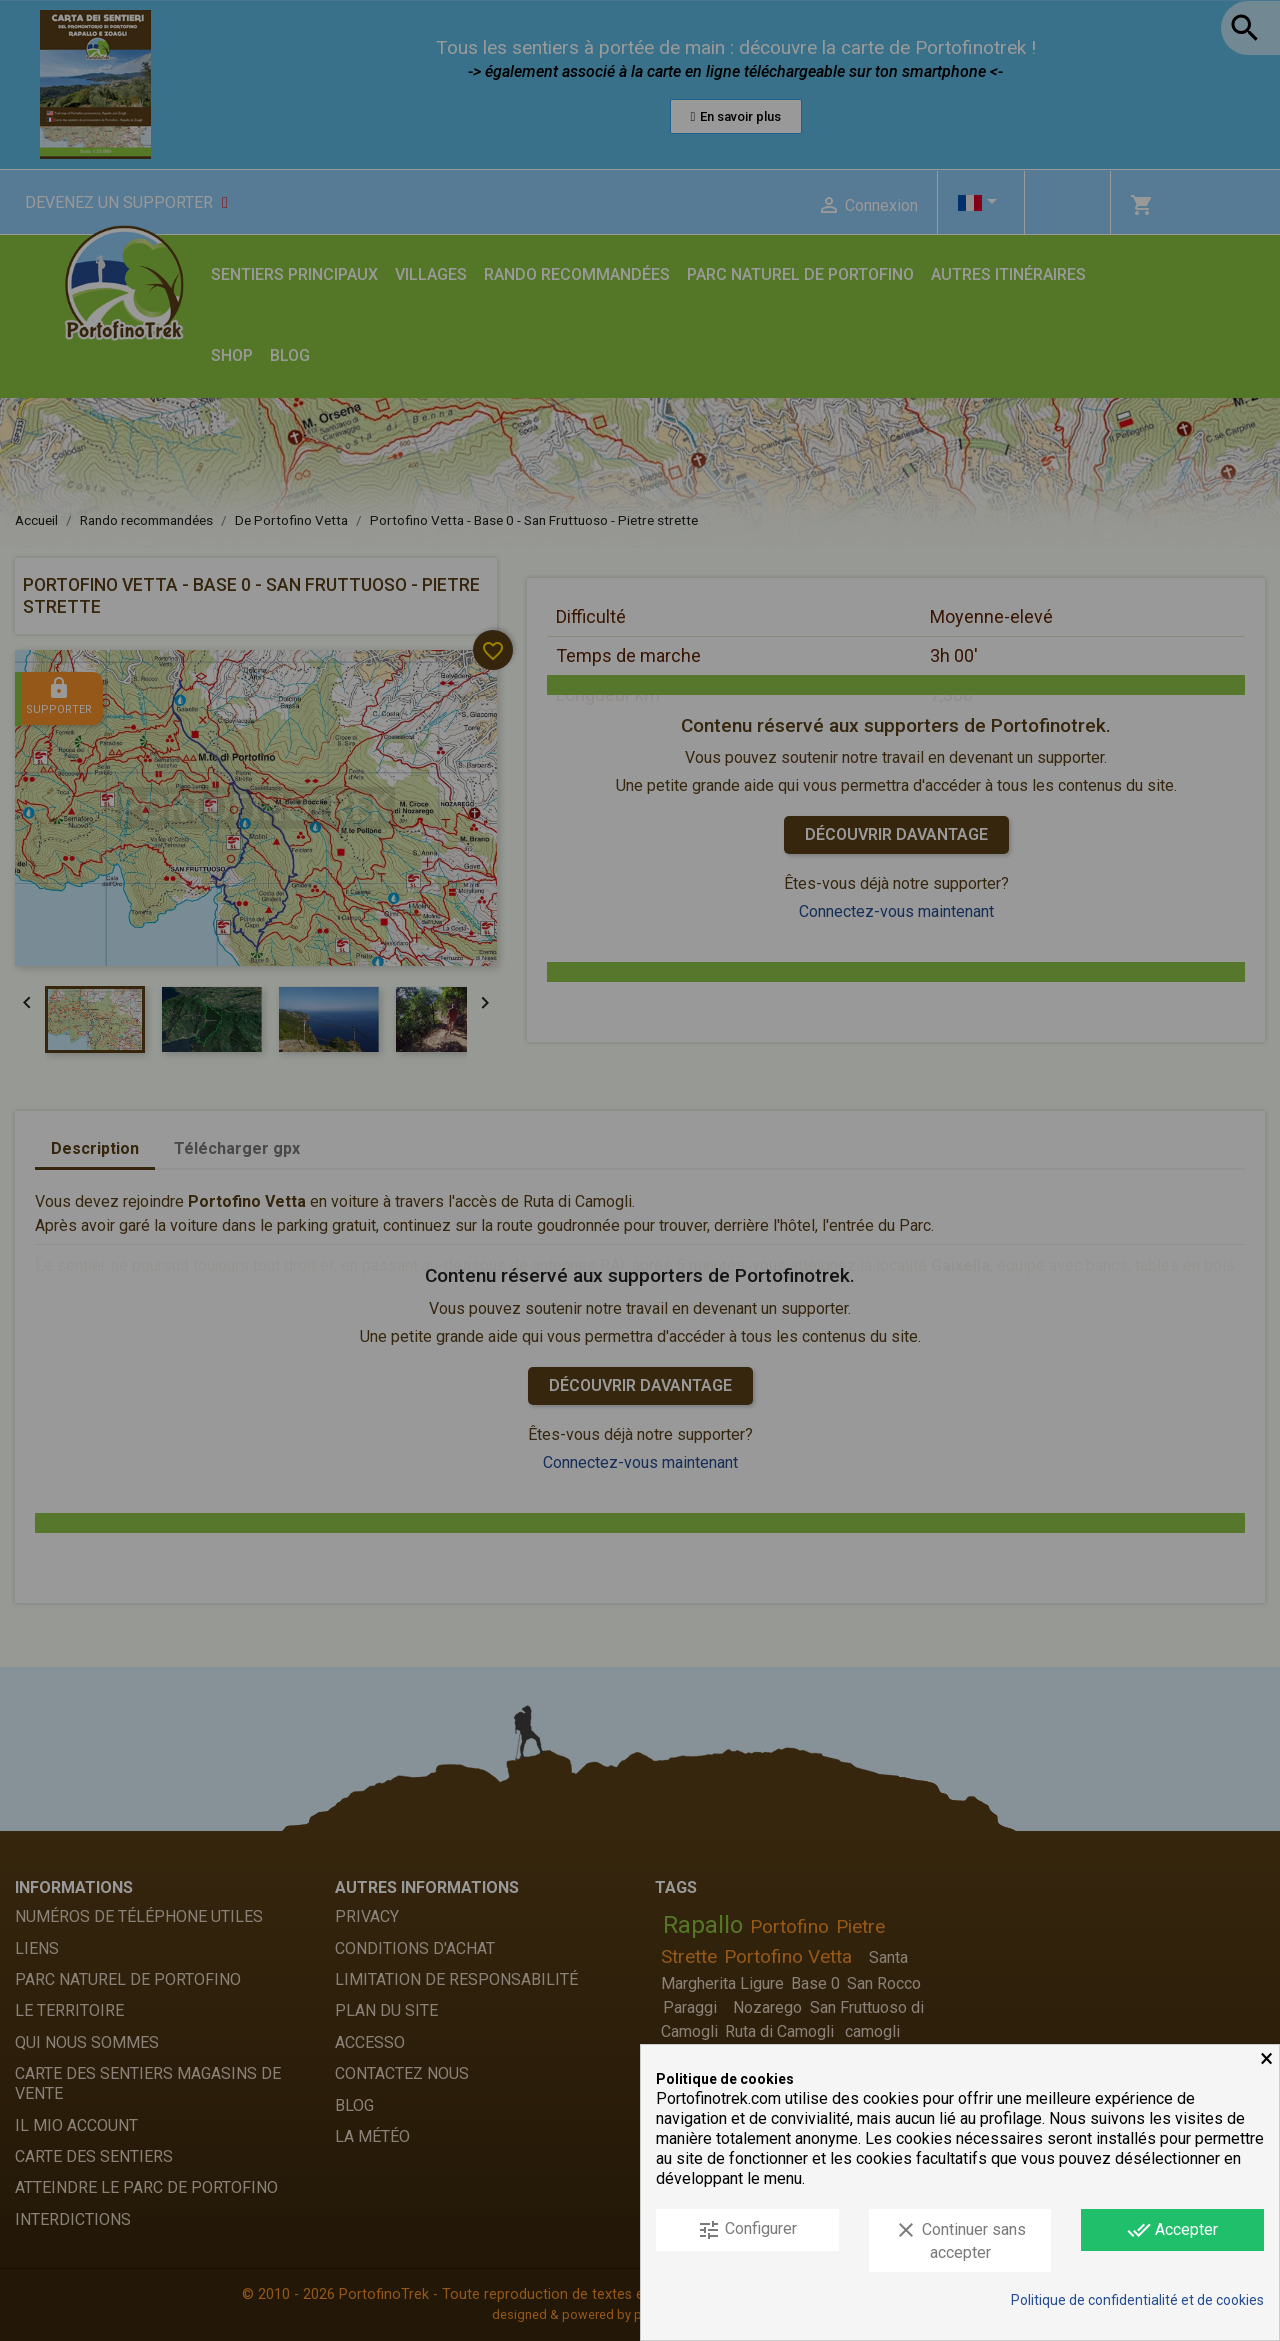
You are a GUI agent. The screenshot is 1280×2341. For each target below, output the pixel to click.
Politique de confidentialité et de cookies (1137, 2300)
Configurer (747, 2230)
